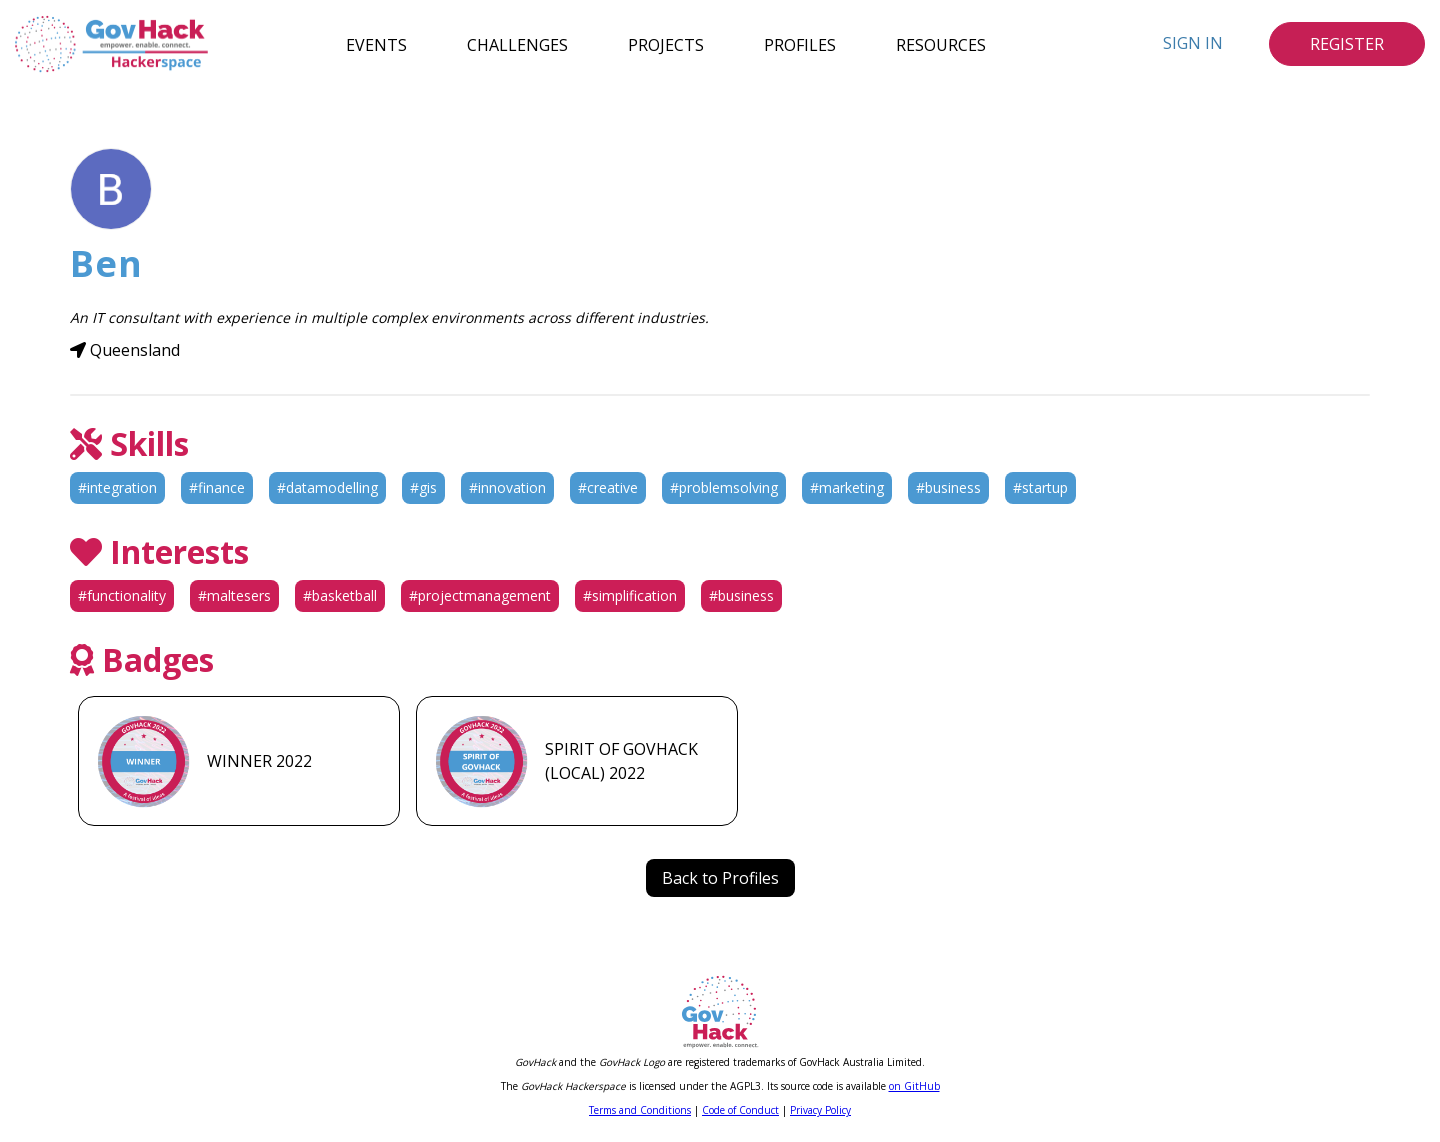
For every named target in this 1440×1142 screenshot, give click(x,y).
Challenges (517, 44)
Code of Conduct (740, 1110)
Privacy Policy (820, 1110)
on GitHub (914, 1086)
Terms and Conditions (640, 1110)
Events (376, 44)
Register (1347, 44)
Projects (666, 44)
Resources (941, 44)
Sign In (1193, 43)
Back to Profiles (720, 878)
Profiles (800, 44)
